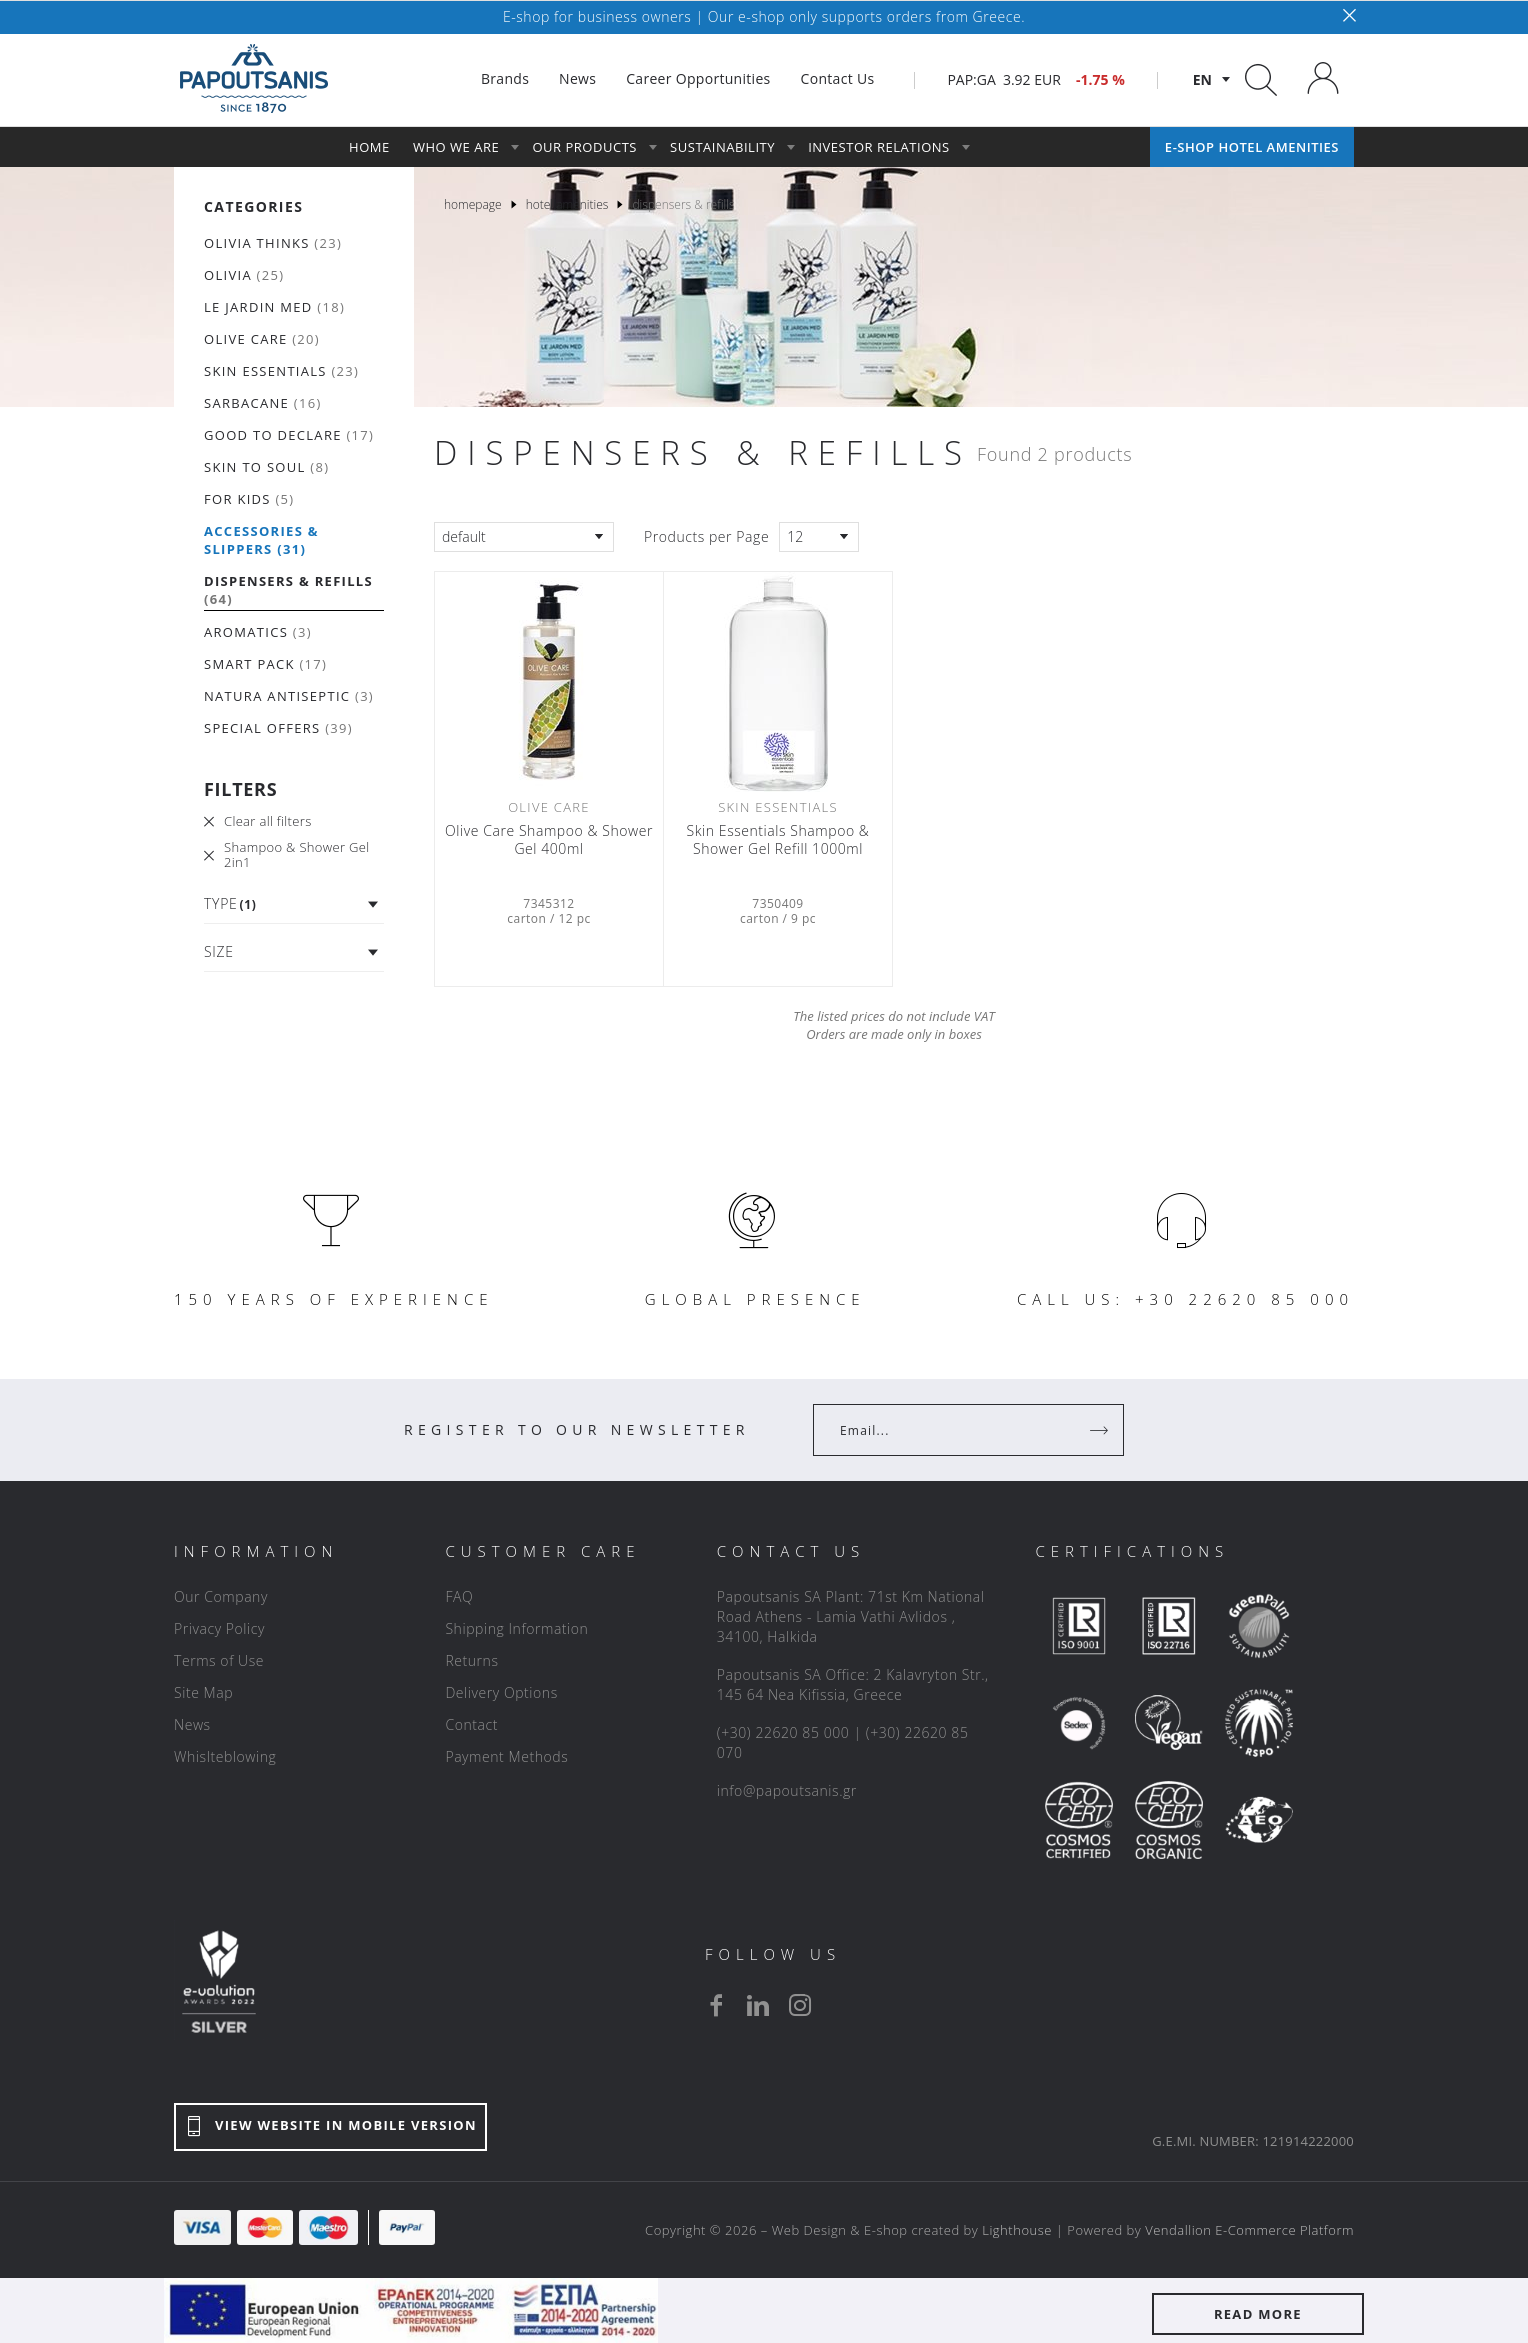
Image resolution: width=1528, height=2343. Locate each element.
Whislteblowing (225, 1756)
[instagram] (800, 2005)
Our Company (221, 1596)
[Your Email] (954, 1430)
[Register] (1101, 1430)
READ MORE (1258, 2314)
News (192, 1724)
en (1202, 79)
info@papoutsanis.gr (787, 1790)
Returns (471, 1660)
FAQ (459, 1596)
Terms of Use (219, 1660)
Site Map (203, 1692)
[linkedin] (758, 2005)
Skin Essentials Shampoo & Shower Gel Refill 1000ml (778, 840)
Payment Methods (506, 1756)
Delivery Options (501, 1692)
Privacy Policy (219, 1628)
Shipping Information (516, 1628)
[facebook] (716, 2005)
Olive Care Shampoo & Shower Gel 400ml (549, 840)
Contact (471, 1724)
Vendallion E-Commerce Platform (1249, 2230)
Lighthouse (1017, 2230)
